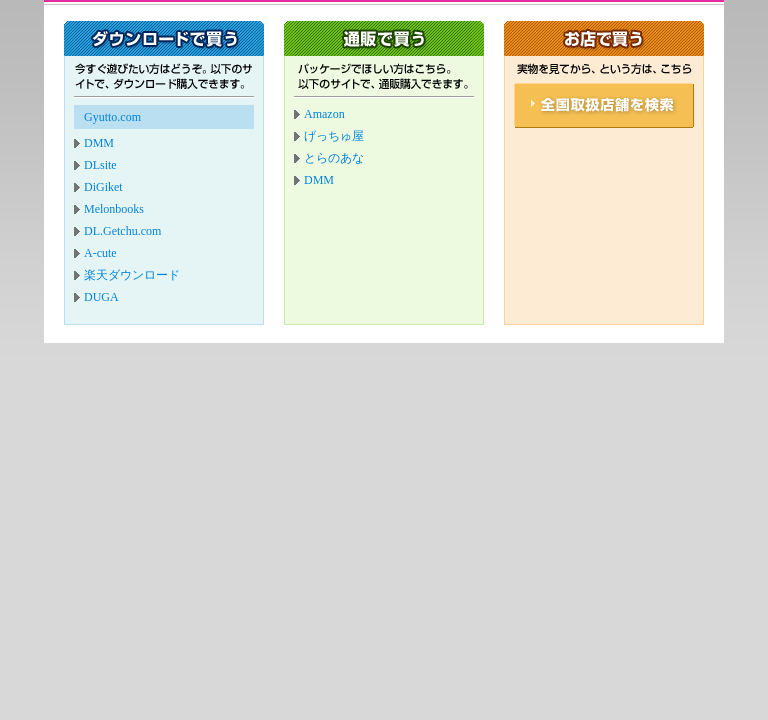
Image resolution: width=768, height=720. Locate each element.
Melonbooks (114, 209)
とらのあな (334, 158)
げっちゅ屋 (334, 136)
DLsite (100, 165)
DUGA (101, 297)
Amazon (324, 114)
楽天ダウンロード (132, 275)
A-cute (100, 253)
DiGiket (103, 187)
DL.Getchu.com (122, 231)
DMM (99, 143)
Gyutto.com (112, 117)
